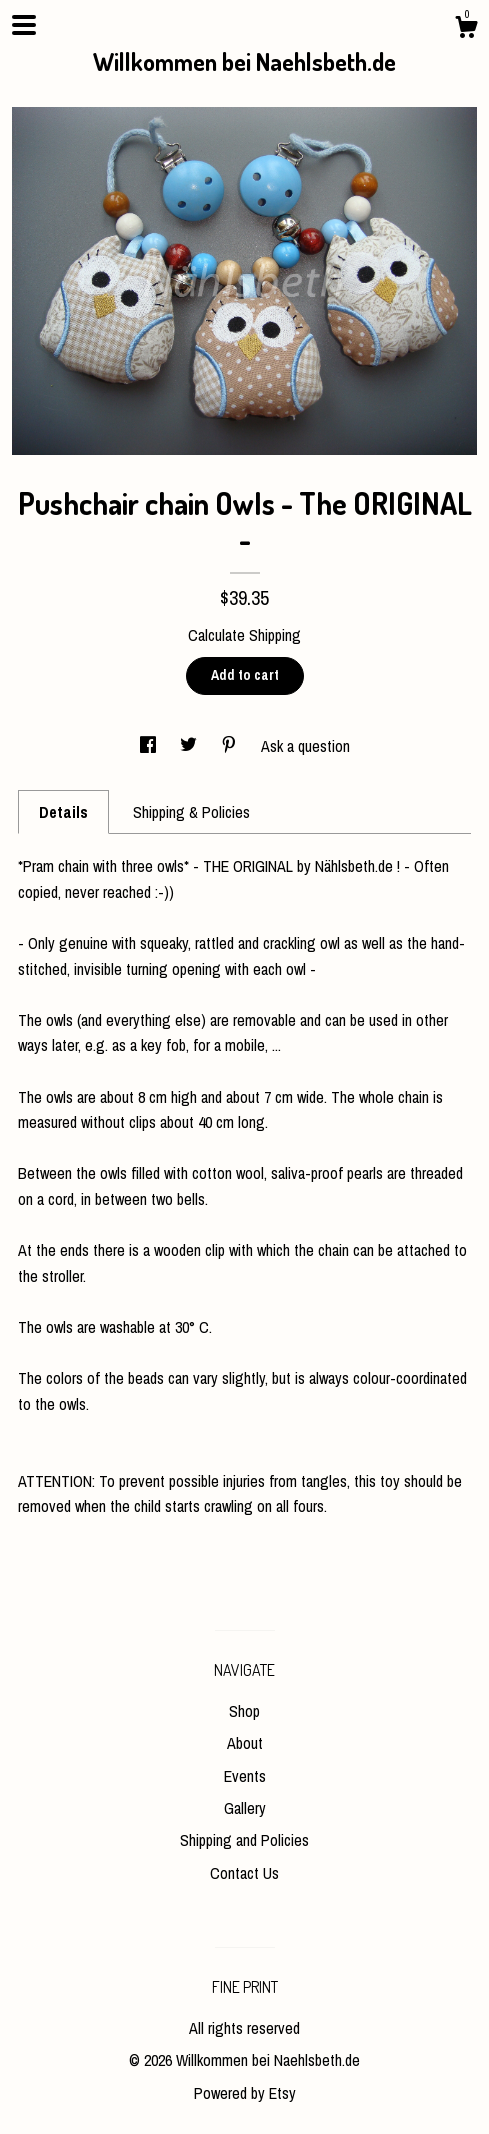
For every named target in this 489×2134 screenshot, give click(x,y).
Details (63, 812)
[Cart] (466, 30)
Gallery (245, 1808)
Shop (244, 1711)
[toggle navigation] (24, 25)
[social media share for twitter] (190, 746)
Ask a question (305, 746)
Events (245, 1776)
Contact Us (244, 1873)
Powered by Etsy (245, 2093)
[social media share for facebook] (150, 746)
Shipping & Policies (191, 812)
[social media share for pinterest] (231, 746)
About (245, 1743)
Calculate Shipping (244, 635)
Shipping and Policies (244, 1840)
